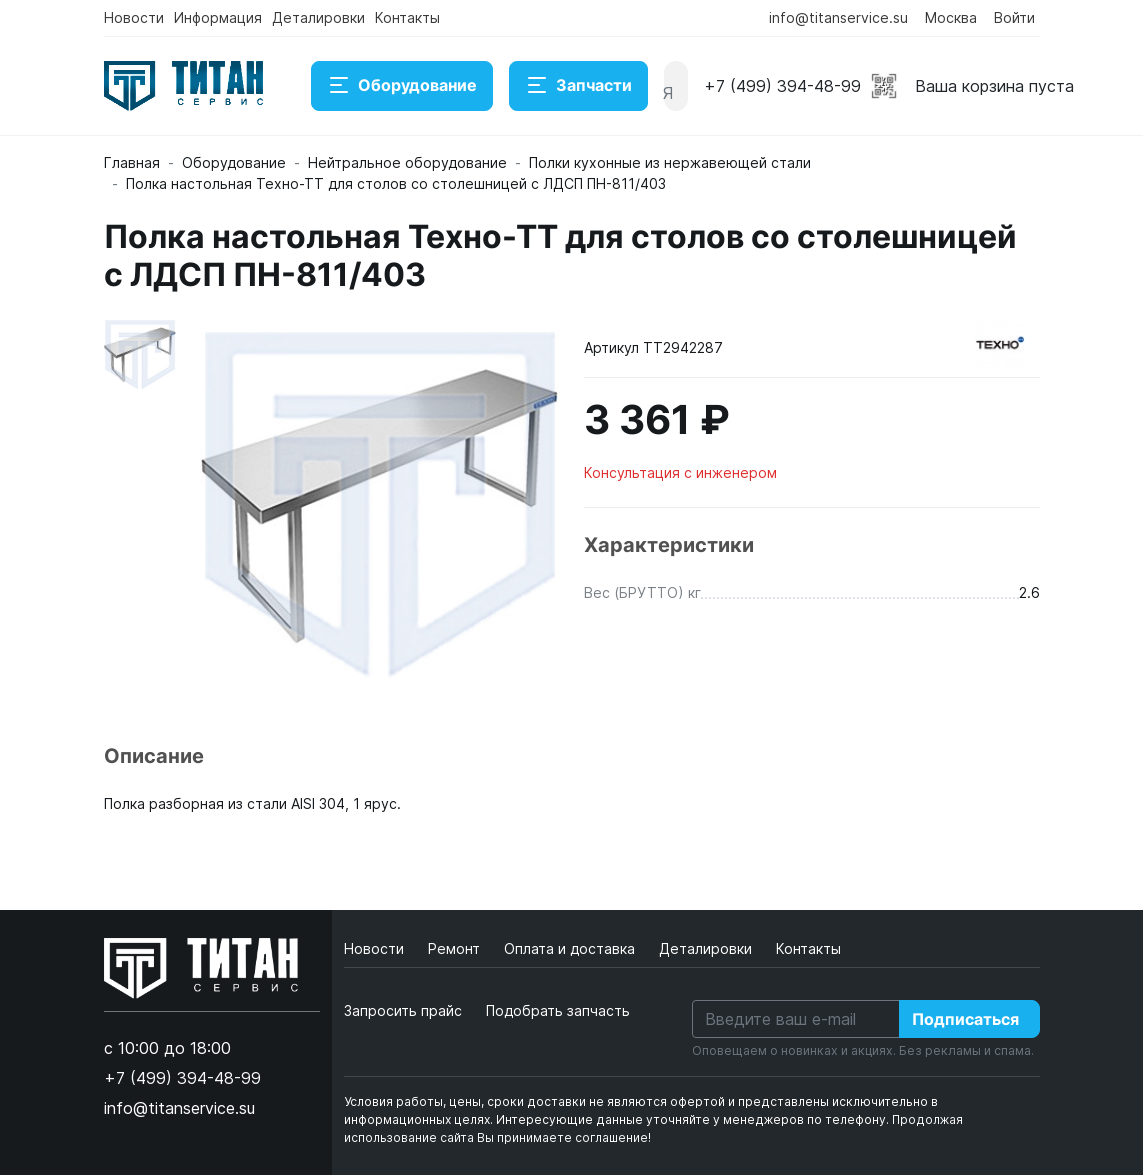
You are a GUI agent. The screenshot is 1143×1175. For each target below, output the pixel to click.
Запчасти (578, 86)
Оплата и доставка (571, 948)
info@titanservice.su (838, 17)
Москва (951, 17)
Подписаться (965, 1019)
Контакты (407, 17)
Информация (218, 17)
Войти (1014, 17)
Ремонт (456, 948)
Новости (134, 17)
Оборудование (402, 86)
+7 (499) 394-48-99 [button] (782, 86)
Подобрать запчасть (558, 1010)
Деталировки (318, 17)
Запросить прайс (403, 1010)
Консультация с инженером (680, 472)
